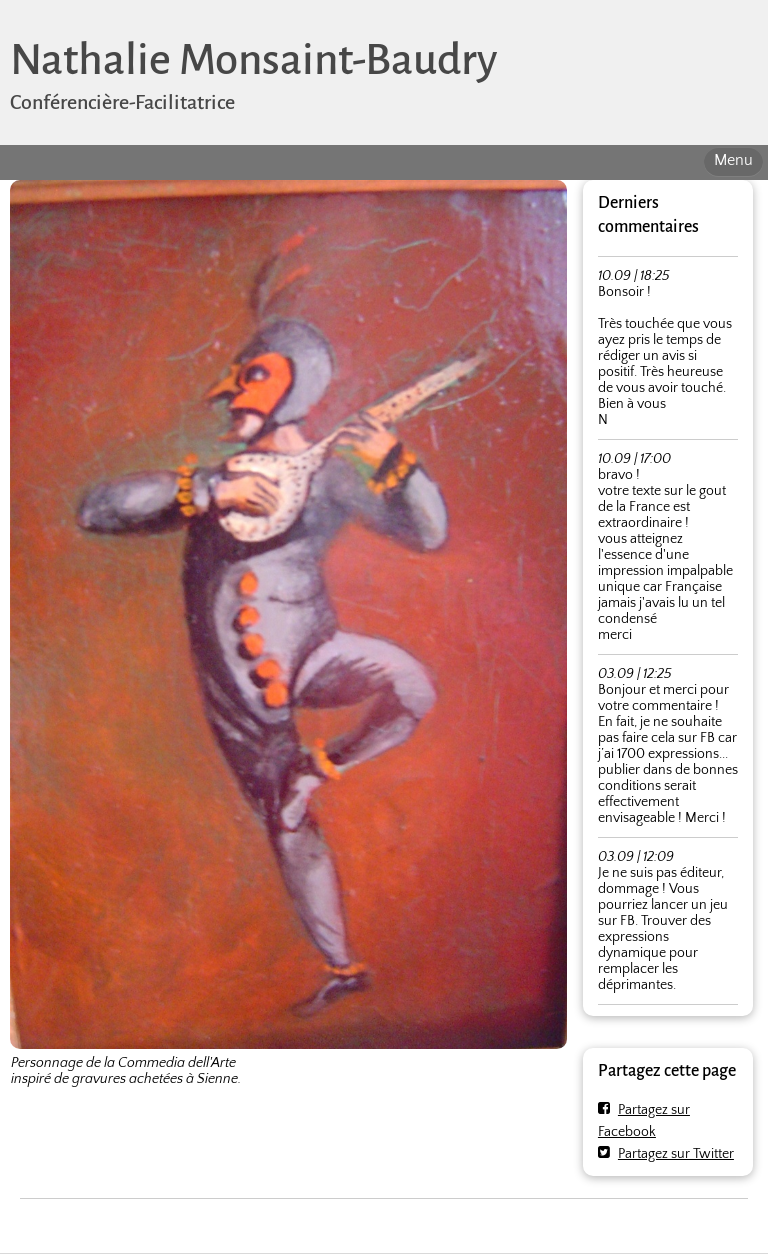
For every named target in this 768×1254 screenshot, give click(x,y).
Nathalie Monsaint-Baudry (253, 59)
